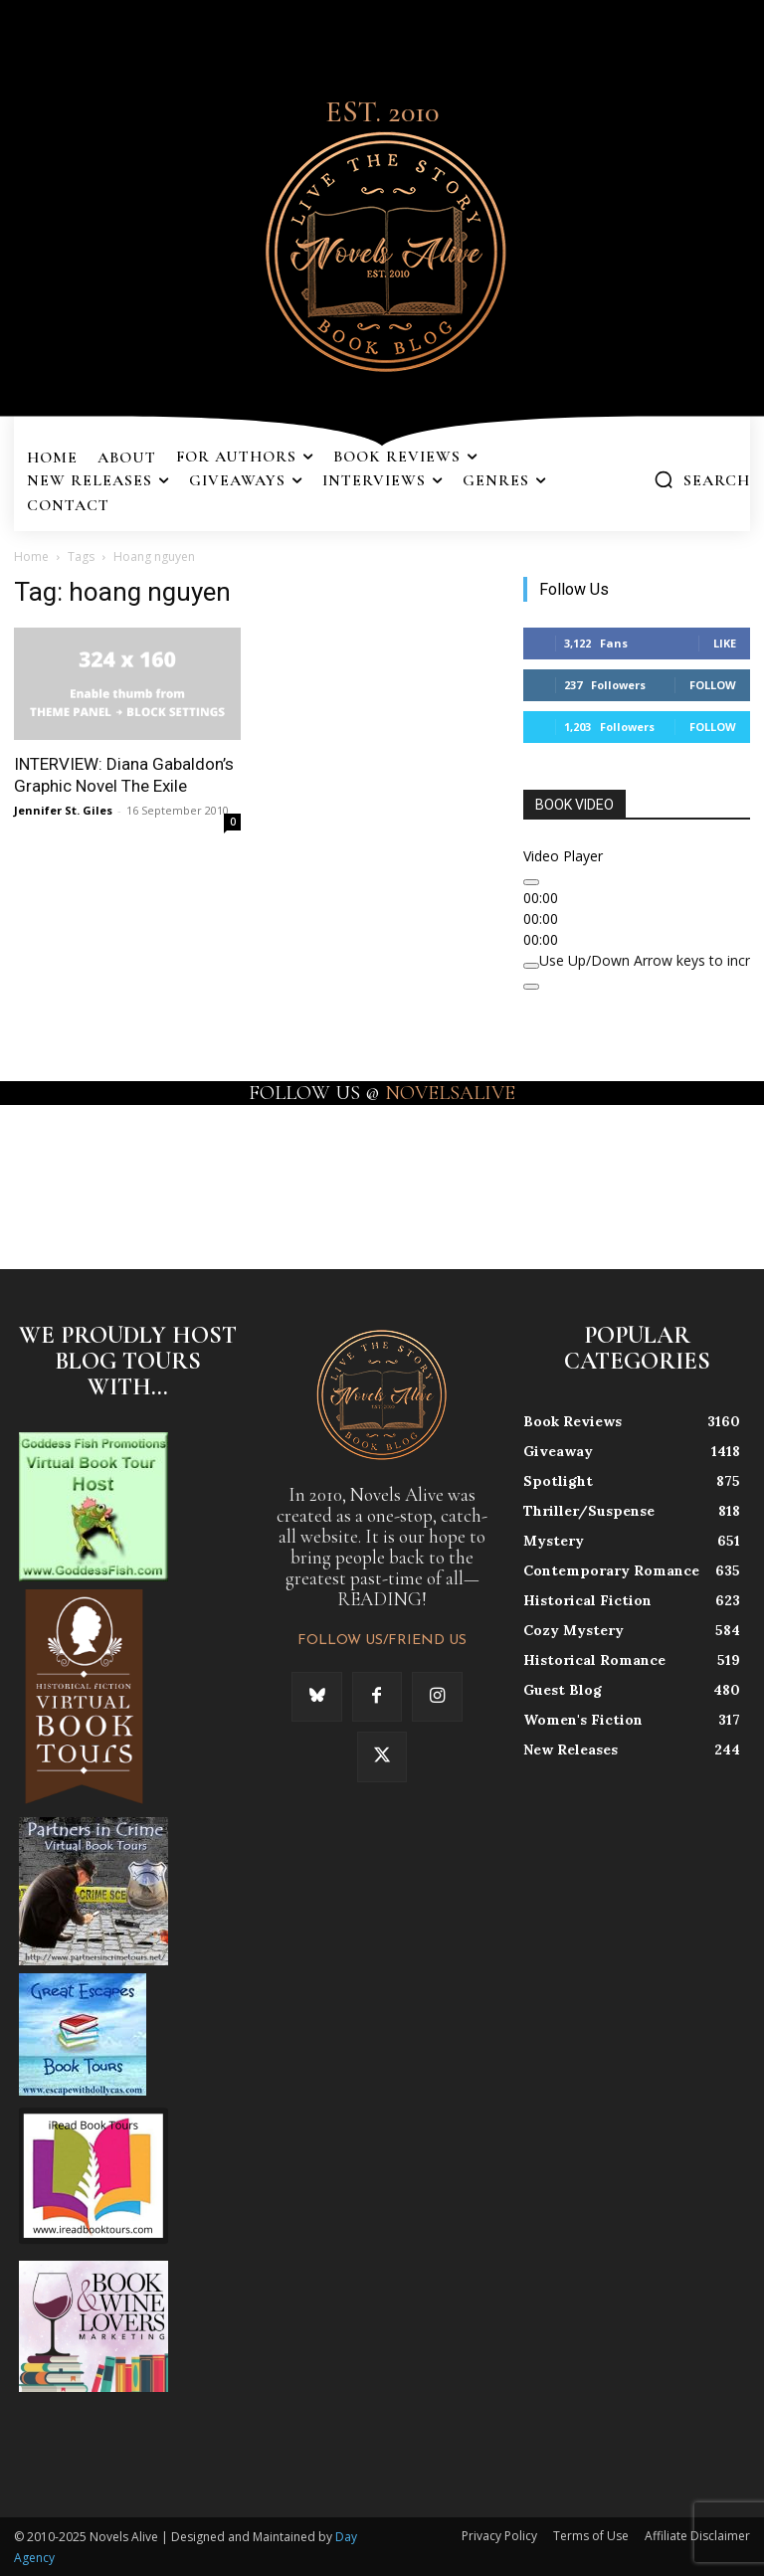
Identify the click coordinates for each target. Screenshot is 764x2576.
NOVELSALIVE (450, 1093)
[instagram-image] (46, 1171)
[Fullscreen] (531, 987)
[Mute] (531, 966)
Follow (712, 684)
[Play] (531, 882)
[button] (702, 479)
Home (31, 556)
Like (724, 643)
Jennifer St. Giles (63, 810)
